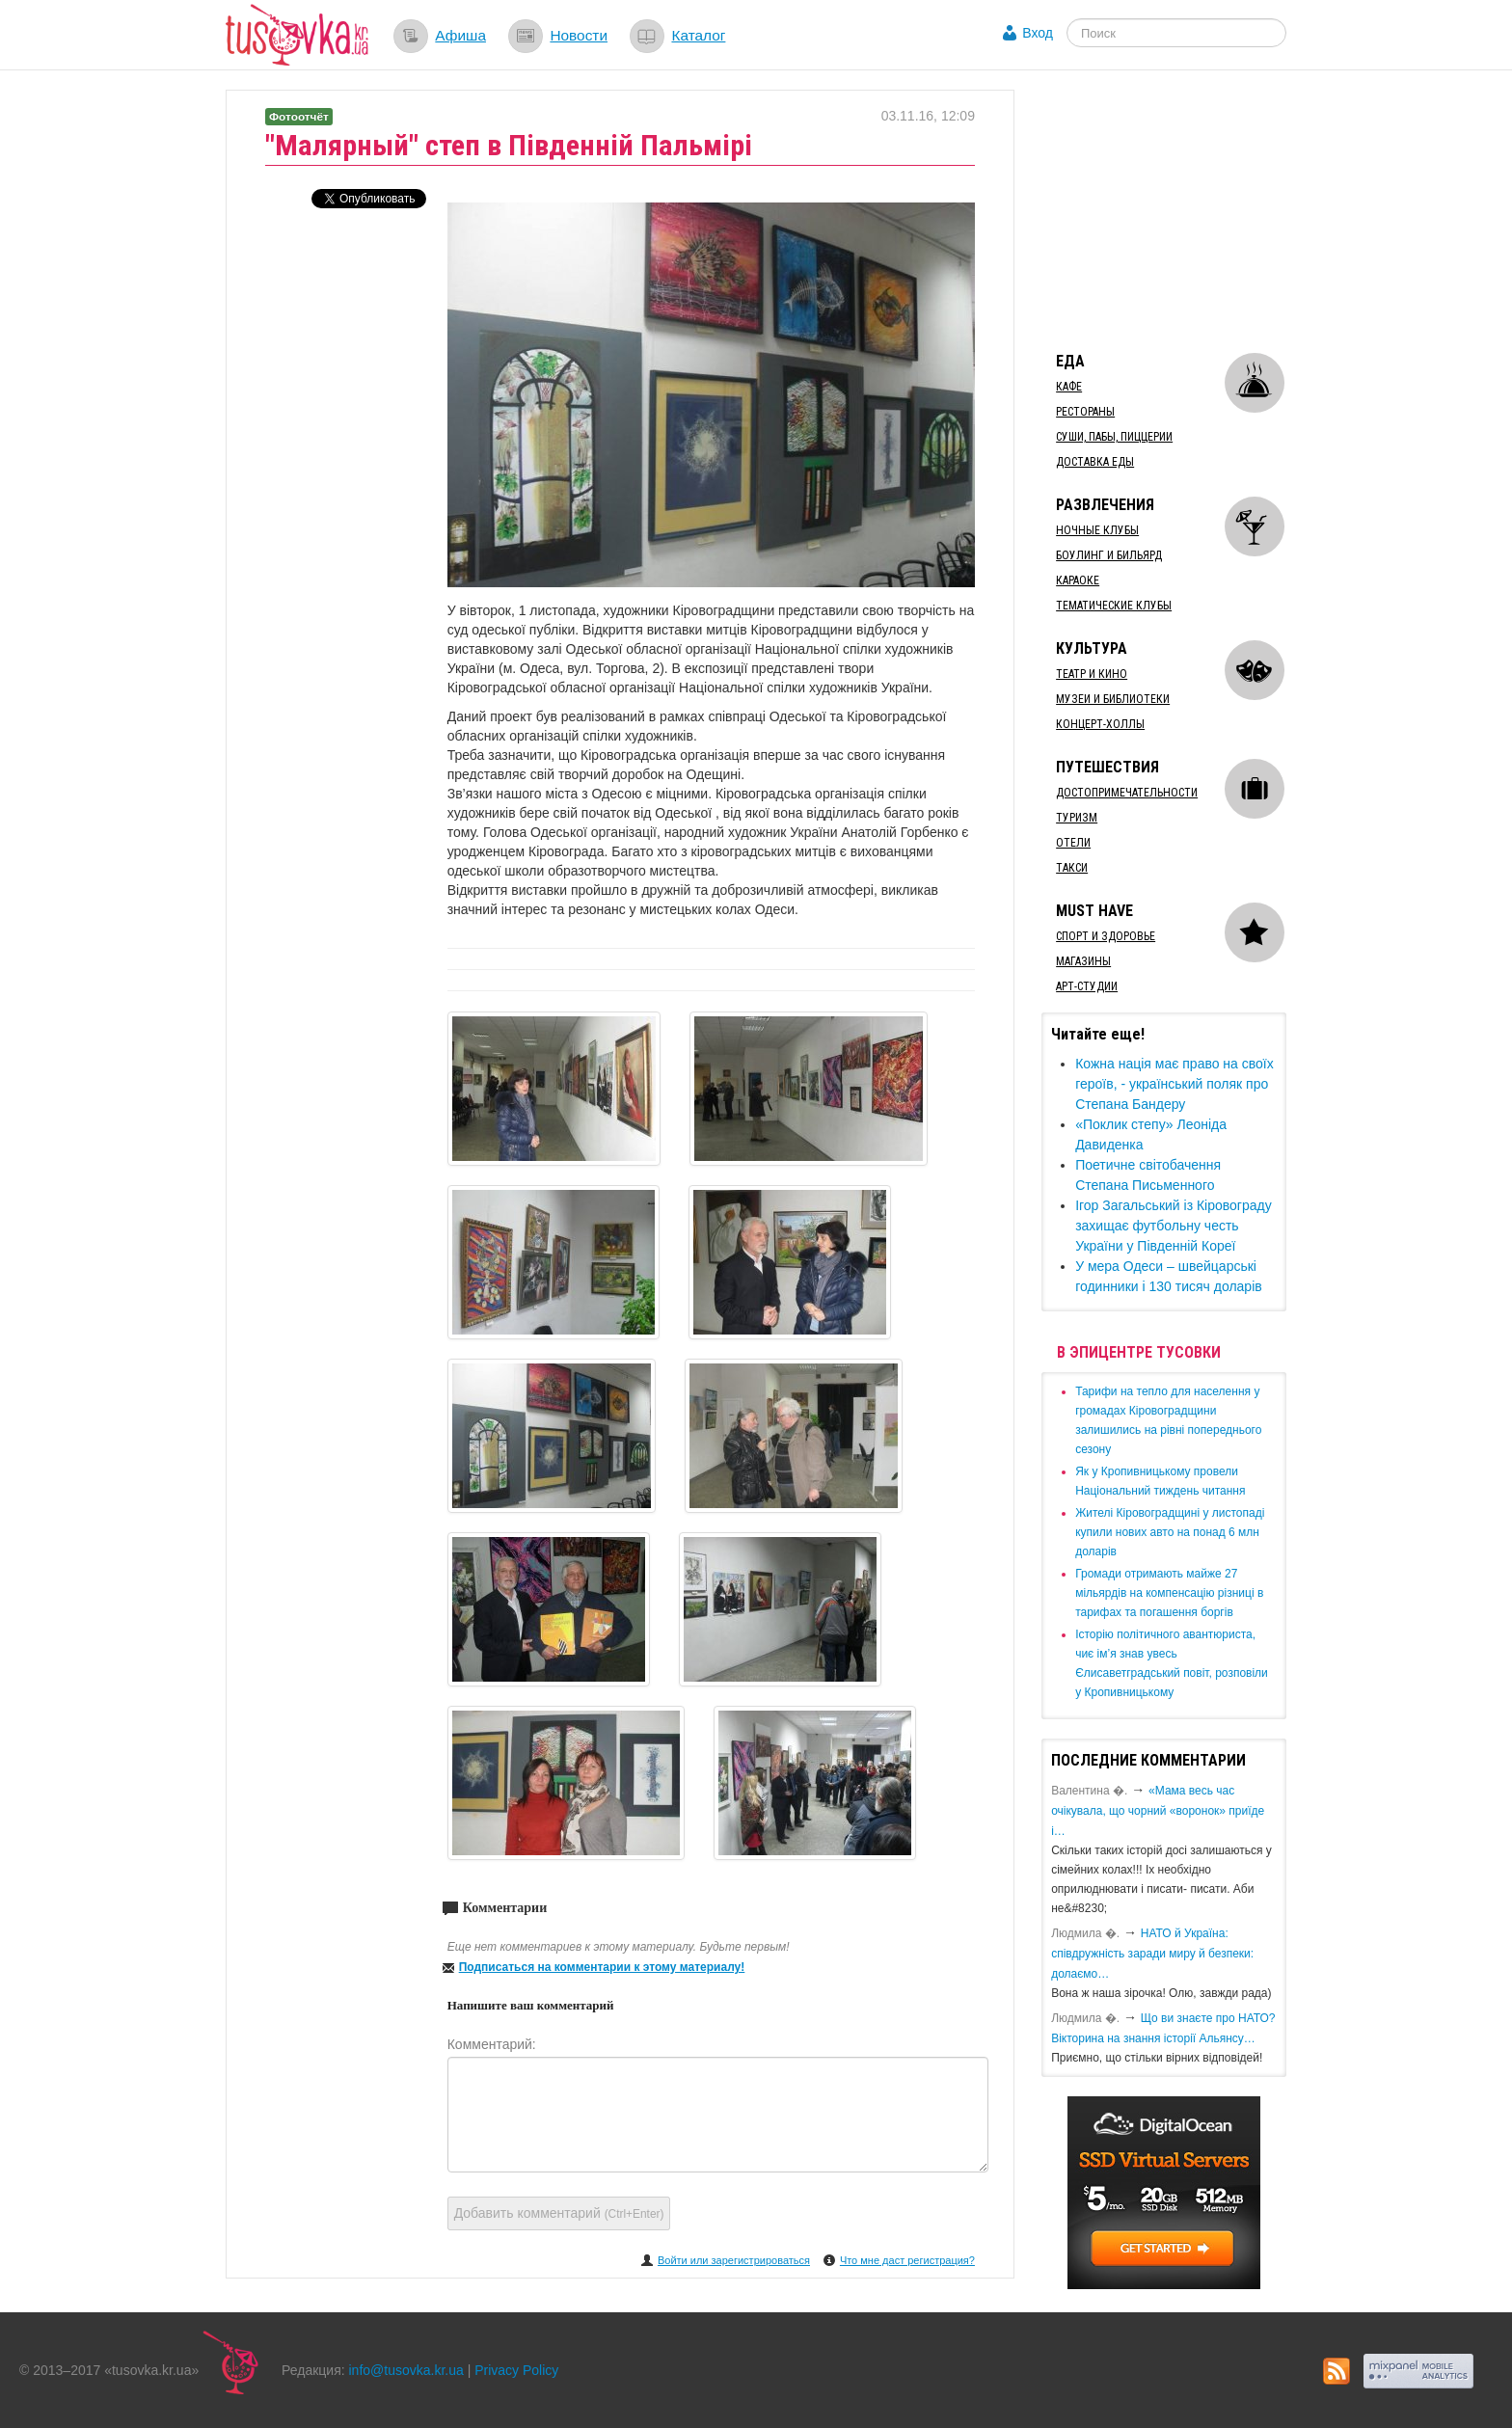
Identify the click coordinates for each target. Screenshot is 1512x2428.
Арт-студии (1087, 986)
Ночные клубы (1097, 530)
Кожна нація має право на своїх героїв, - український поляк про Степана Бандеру (1174, 1084)
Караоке (1077, 580)
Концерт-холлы (1100, 724)
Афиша (460, 35)
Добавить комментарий (559, 2213)
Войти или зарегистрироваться (734, 2260)
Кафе (1069, 386)
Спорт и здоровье (1105, 936)
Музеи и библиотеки (1113, 699)
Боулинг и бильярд (1109, 555)
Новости (579, 35)
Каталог (698, 35)
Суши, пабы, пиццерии (1114, 437)
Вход (1037, 32)
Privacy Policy (516, 2370)
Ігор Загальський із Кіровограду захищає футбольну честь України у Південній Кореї (1173, 1226)
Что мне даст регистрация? (907, 2260)
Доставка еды (1095, 462)
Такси (1072, 868)
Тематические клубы (1114, 605)
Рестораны (1085, 411)
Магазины (1083, 961)
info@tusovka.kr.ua (406, 2370)
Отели (1073, 843)
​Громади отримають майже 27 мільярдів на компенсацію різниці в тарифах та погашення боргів (1169, 1593)
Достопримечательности (1127, 792)
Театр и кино (1091, 674)
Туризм (1076, 817)
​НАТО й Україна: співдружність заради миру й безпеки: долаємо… (1152, 1954)
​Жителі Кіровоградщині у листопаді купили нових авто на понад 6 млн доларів (1169, 1532)
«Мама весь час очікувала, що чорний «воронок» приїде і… (1157, 1811)
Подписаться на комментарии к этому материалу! (602, 1967)
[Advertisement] (1186, 210)
